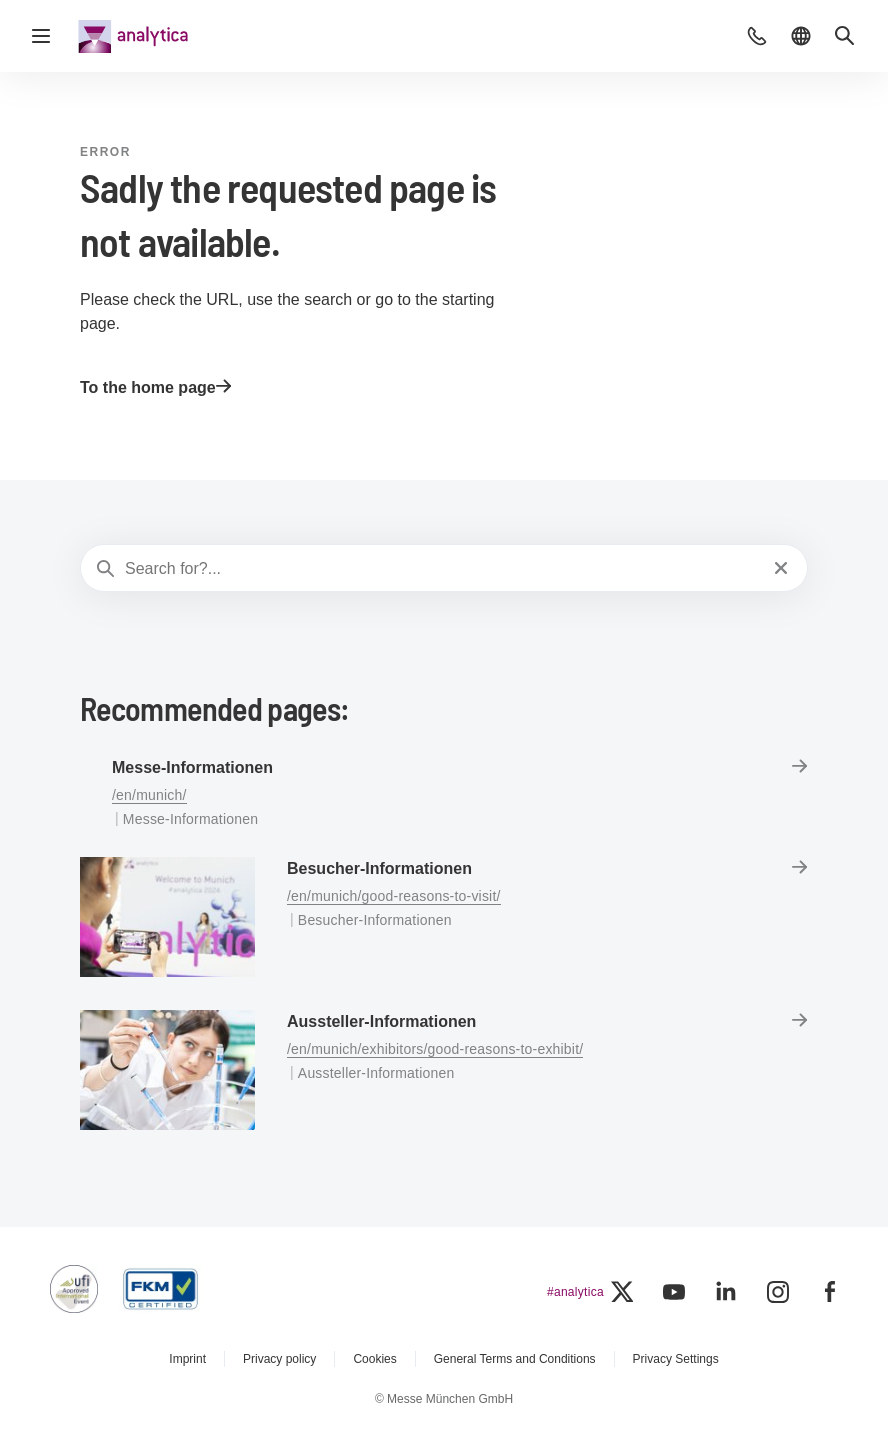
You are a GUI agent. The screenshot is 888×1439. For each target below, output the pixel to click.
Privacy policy (279, 1359)
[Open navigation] (41, 36)
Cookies (374, 1359)
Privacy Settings (676, 1359)
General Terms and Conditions (515, 1359)
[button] (757, 36)
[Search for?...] (442, 569)
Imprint (187, 1359)
